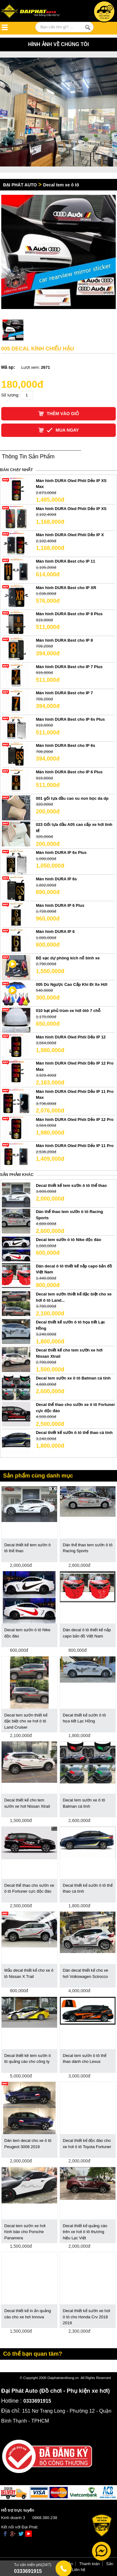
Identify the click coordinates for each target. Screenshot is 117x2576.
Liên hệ (78, 2569)
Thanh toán (89, 2563)
